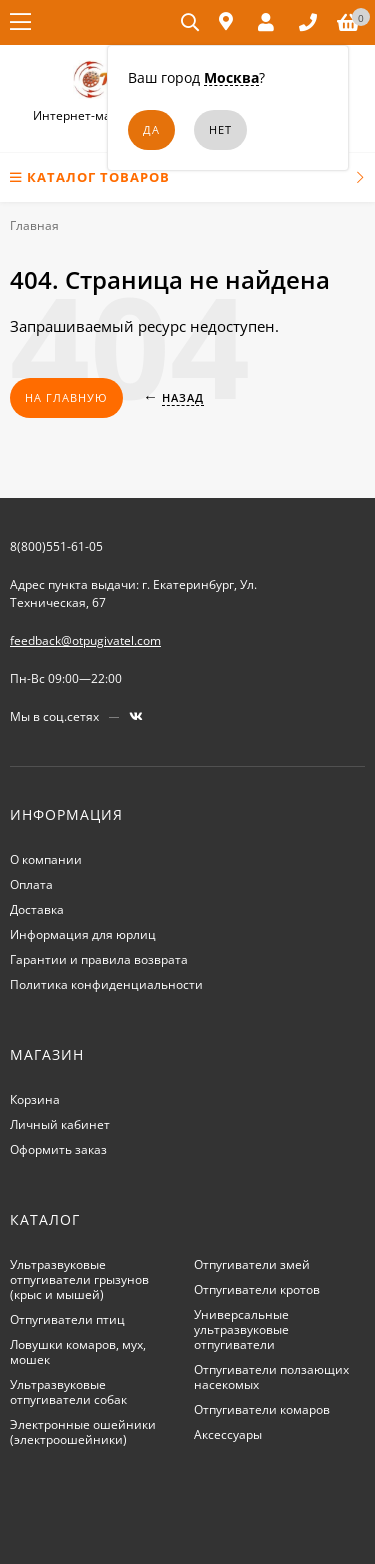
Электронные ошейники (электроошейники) (83, 1432)
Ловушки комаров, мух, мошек (78, 1352)
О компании (46, 859)
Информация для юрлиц (83, 934)
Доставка (37, 909)
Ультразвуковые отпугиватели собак (68, 1392)
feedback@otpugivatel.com (85, 640)
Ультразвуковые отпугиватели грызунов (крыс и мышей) (79, 1279)
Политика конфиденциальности (106, 984)
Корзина (35, 1099)
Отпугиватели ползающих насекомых (271, 1377)
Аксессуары (228, 1434)
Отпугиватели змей (252, 1264)
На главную (66, 397)
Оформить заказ (58, 1149)
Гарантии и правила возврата (99, 959)
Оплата (31, 884)
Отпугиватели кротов (257, 1289)
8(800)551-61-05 (56, 546)
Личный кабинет (60, 1124)
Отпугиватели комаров (262, 1409)
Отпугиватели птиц (67, 1319)
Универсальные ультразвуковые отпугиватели (241, 1329)
